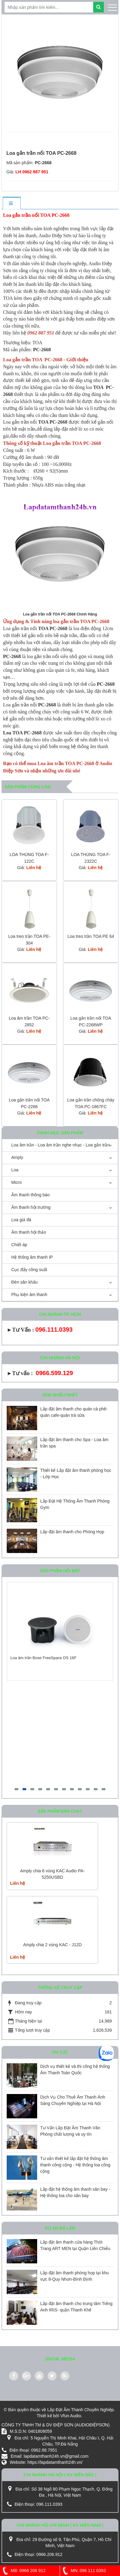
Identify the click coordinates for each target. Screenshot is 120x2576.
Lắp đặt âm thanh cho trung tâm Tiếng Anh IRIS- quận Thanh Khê (76, 2306)
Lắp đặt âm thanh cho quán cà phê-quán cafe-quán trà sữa (74, 1412)
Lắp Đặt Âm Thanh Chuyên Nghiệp (80, 2409)
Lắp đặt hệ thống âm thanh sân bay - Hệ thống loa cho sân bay (75, 2192)
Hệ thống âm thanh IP (32, 1257)
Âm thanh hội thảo (28, 1232)
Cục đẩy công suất (29, 1269)
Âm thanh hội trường (31, 1207)
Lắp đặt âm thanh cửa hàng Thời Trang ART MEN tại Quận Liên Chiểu (75, 2245)
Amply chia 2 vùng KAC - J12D (52, 1944)
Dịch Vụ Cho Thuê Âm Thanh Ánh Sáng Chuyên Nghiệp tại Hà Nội (72, 2100)
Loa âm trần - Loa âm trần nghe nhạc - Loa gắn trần (60, 1144)
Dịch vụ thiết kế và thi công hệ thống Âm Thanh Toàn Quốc (75, 2069)
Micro (16, 1182)
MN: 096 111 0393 (83, 2570)
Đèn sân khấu (24, 1282)
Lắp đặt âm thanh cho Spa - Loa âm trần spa (74, 1442)
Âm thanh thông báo (30, 1194)
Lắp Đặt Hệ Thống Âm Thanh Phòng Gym (75, 1504)
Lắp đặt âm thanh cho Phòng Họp (72, 1531)
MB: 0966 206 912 (22, 2570)
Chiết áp (19, 1244)
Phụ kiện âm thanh (29, 1294)
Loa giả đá (21, 1219)
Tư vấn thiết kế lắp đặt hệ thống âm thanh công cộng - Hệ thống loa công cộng (75, 2165)
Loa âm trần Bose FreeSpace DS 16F (43, 1658)
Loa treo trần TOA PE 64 (90, 936)
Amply (17, 1157)
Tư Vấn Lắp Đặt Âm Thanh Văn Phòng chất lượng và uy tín (70, 2131)
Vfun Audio (70, 2415)
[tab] (11, 204)
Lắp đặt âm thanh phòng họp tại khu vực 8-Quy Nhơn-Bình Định (74, 2276)
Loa (14, 1169)
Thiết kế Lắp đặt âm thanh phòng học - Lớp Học (75, 1473)
